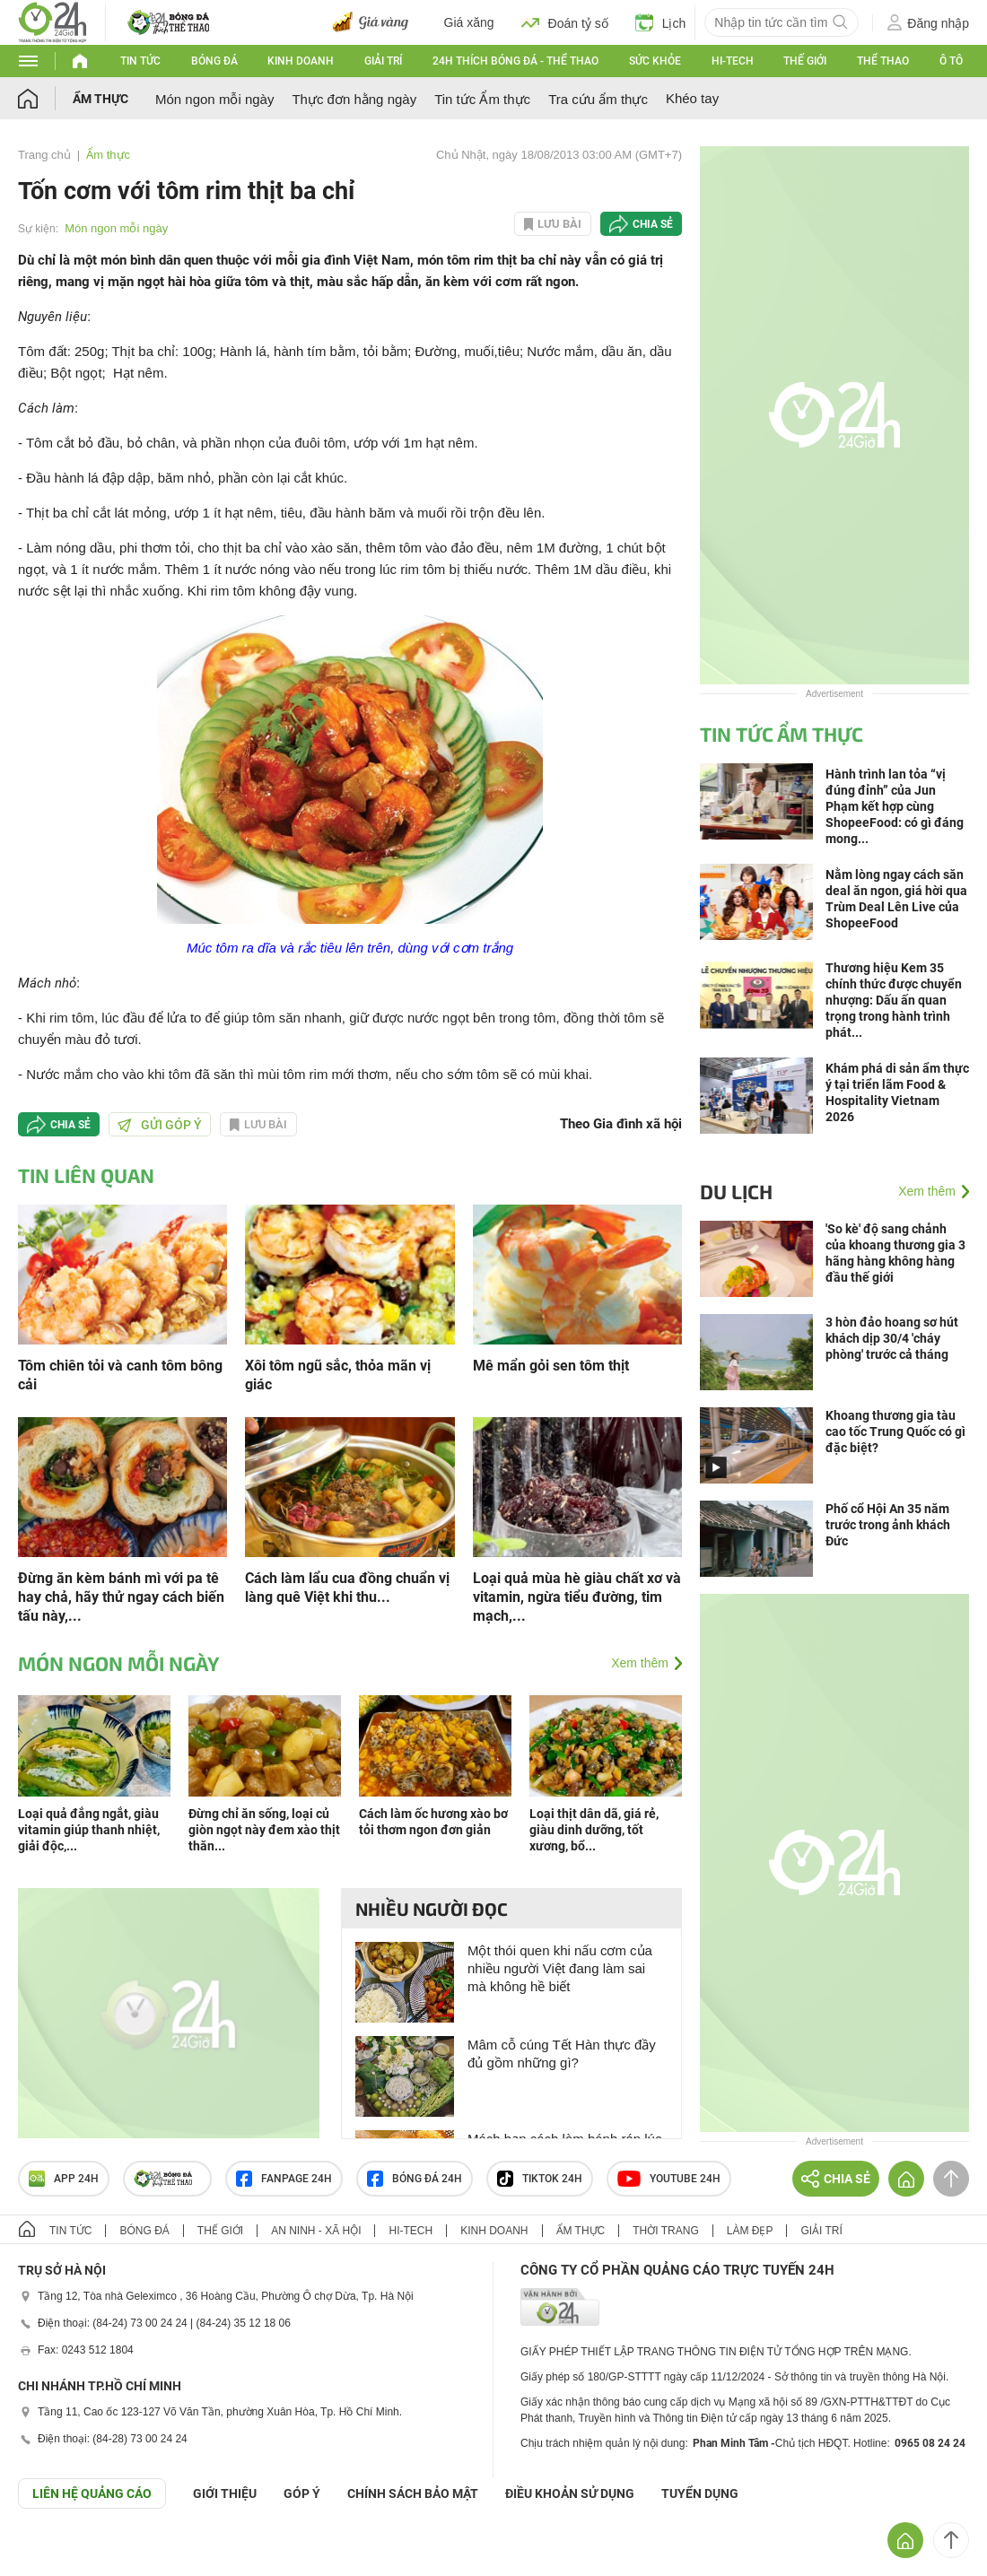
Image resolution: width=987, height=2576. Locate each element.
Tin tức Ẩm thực (482, 99)
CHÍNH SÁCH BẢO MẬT (412, 2493)
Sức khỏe (655, 61)
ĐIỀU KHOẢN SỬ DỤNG (569, 2493)
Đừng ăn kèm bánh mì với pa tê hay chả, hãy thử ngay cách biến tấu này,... (121, 1597)
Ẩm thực (100, 98)
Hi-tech (733, 61)
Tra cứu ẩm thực (598, 99)
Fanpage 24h (284, 2179)
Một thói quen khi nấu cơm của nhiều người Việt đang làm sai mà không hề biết (559, 1968)
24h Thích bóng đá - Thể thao (515, 61)
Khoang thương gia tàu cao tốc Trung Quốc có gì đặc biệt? (895, 1431)
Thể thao (883, 61)
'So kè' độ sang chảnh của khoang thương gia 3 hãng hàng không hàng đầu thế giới (895, 1253)
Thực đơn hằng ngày (354, 99)
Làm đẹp (750, 2230)
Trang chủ (44, 154)
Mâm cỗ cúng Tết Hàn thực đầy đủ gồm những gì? (561, 2053)
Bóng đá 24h (414, 2179)
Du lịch (736, 1191)
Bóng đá (214, 61)
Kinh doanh (300, 61)
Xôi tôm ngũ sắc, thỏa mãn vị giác (338, 1375)
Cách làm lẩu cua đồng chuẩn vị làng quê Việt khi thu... (347, 1588)
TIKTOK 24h (539, 2179)
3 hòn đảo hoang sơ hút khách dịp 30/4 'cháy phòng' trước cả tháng (891, 1338)
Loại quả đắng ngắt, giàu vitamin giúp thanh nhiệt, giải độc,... (89, 1829)
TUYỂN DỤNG (699, 2493)
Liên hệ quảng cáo (92, 2493)
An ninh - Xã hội (316, 2230)
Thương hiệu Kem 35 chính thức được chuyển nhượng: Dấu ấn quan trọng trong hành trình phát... (893, 1000)
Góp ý (302, 2493)
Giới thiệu (225, 2493)
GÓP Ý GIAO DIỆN (53, 2553)
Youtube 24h (669, 2179)
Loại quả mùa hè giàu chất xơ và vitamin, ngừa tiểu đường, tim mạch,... (577, 1597)
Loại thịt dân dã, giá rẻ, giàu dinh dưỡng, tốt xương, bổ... (594, 1829)
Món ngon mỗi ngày (214, 99)
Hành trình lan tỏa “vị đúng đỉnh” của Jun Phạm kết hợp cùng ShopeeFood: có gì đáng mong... (894, 806)
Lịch (660, 22)
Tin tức (140, 61)
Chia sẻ (653, 224)
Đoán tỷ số (564, 22)
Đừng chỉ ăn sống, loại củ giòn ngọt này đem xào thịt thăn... (264, 1829)
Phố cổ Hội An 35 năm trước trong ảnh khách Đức (887, 1524)
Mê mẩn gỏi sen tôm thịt (551, 1365)
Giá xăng (469, 22)
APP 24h (64, 2179)
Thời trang (665, 2230)
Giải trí (383, 61)
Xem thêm (639, 1663)
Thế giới (804, 61)
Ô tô (951, 61)
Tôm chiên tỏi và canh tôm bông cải (120, 1375)
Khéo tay (692, 98)
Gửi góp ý (160, 1125)
